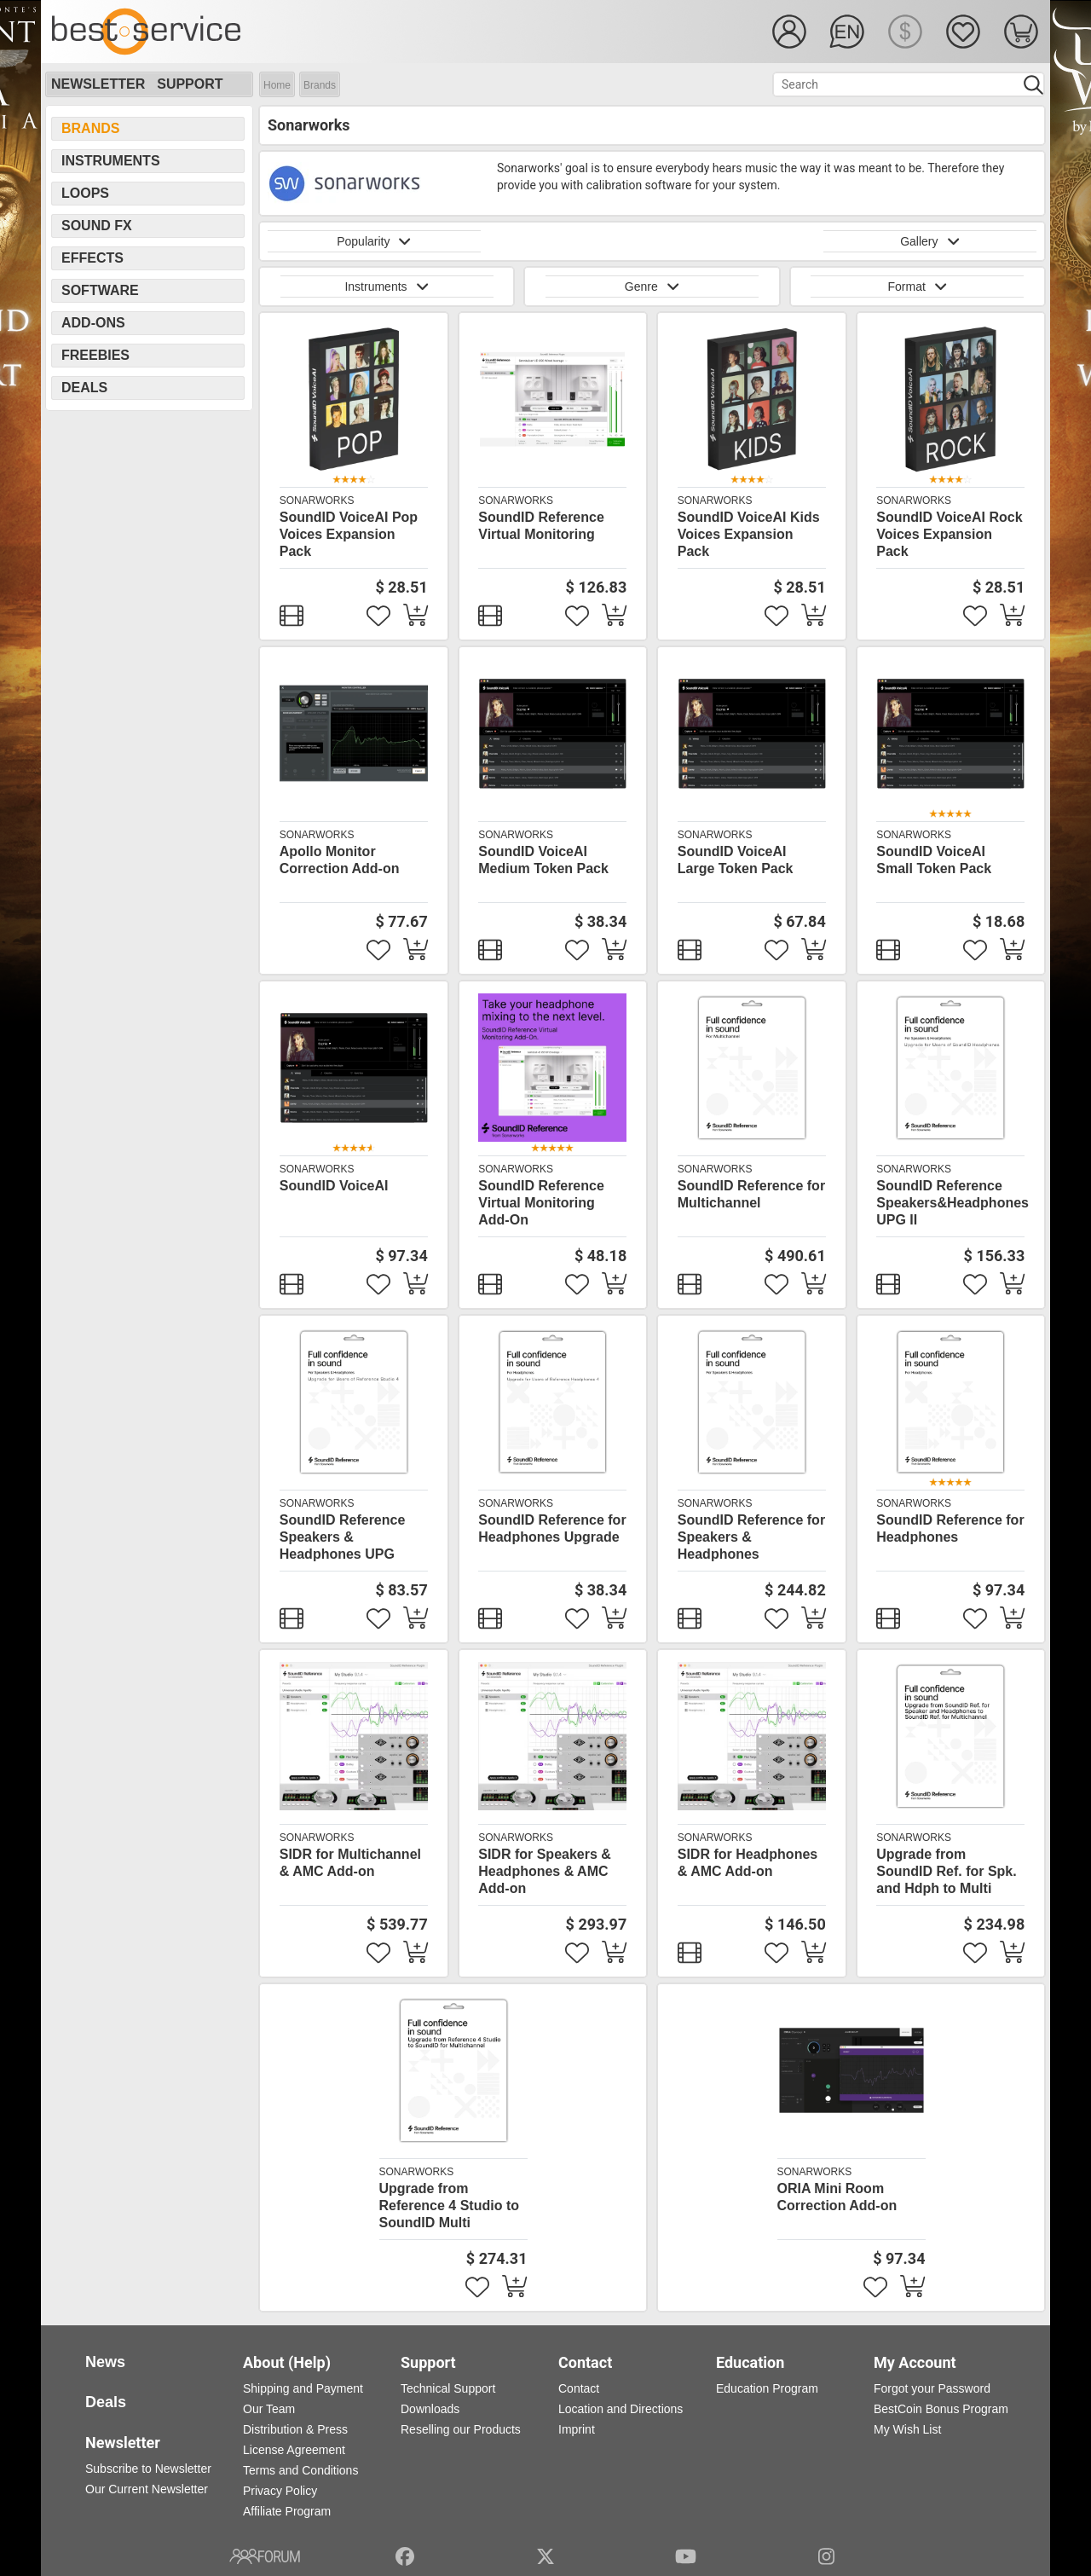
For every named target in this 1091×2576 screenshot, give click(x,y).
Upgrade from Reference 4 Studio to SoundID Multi (449, 2205)
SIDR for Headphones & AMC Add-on (747, 1862)
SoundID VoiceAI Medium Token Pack (543, 860)
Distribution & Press (295, 2429)
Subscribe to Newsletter (148, 2468)
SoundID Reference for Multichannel (751, 1194)
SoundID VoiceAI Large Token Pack (736, 860)
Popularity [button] (374, 241)
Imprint (576, 2429)
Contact (578, 2388)
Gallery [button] (930, 241)
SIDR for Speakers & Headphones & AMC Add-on (544, 1871)
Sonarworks (317, 501)
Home (277, 85)
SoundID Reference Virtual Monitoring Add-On (541, 1202)
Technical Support (448, 2388)
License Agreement (294, 2450)
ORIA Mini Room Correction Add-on (837, 2197)
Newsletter (98, 84)
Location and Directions (620, 2409)
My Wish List (907, 2429)
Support (189, 84)
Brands (319, 85)
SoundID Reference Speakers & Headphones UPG (343, 1537)
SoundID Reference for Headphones (950, 1528)
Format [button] (917, 286)
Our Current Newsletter (146, 2489)
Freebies (95, 355)
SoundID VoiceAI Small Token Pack (933, 860)
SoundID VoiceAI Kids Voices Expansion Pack (749, 534)
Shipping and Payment (303, 2388)
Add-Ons (93, 322)
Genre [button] (652, 286)
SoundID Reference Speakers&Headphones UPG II (952, 1202)
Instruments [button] (386, 286)
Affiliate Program (287, 2511)
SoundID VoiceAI (334, 1185)
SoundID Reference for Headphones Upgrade (552, 1528)
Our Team (269, 2409)
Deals (84, 387)
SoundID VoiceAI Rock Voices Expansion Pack (949, 534)
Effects (92, 258)
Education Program (767, 2388)
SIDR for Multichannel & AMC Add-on (350, 1862)
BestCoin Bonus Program (941, 2409)
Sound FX (96, 225)
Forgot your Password (932, 2388)
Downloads (430, 2409)
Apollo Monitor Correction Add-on (340, 860)
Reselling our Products (461, 2429)
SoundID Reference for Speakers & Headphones (751, 1537)
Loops (85, 193)
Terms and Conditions (300, 2470)
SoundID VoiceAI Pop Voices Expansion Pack (349, 534)
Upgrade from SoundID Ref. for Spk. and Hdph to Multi (946, 1871)
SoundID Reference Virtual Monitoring (541, 525)
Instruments (110, 160)
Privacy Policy (280, 2491)
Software (100, 290)
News (105, 2361)
